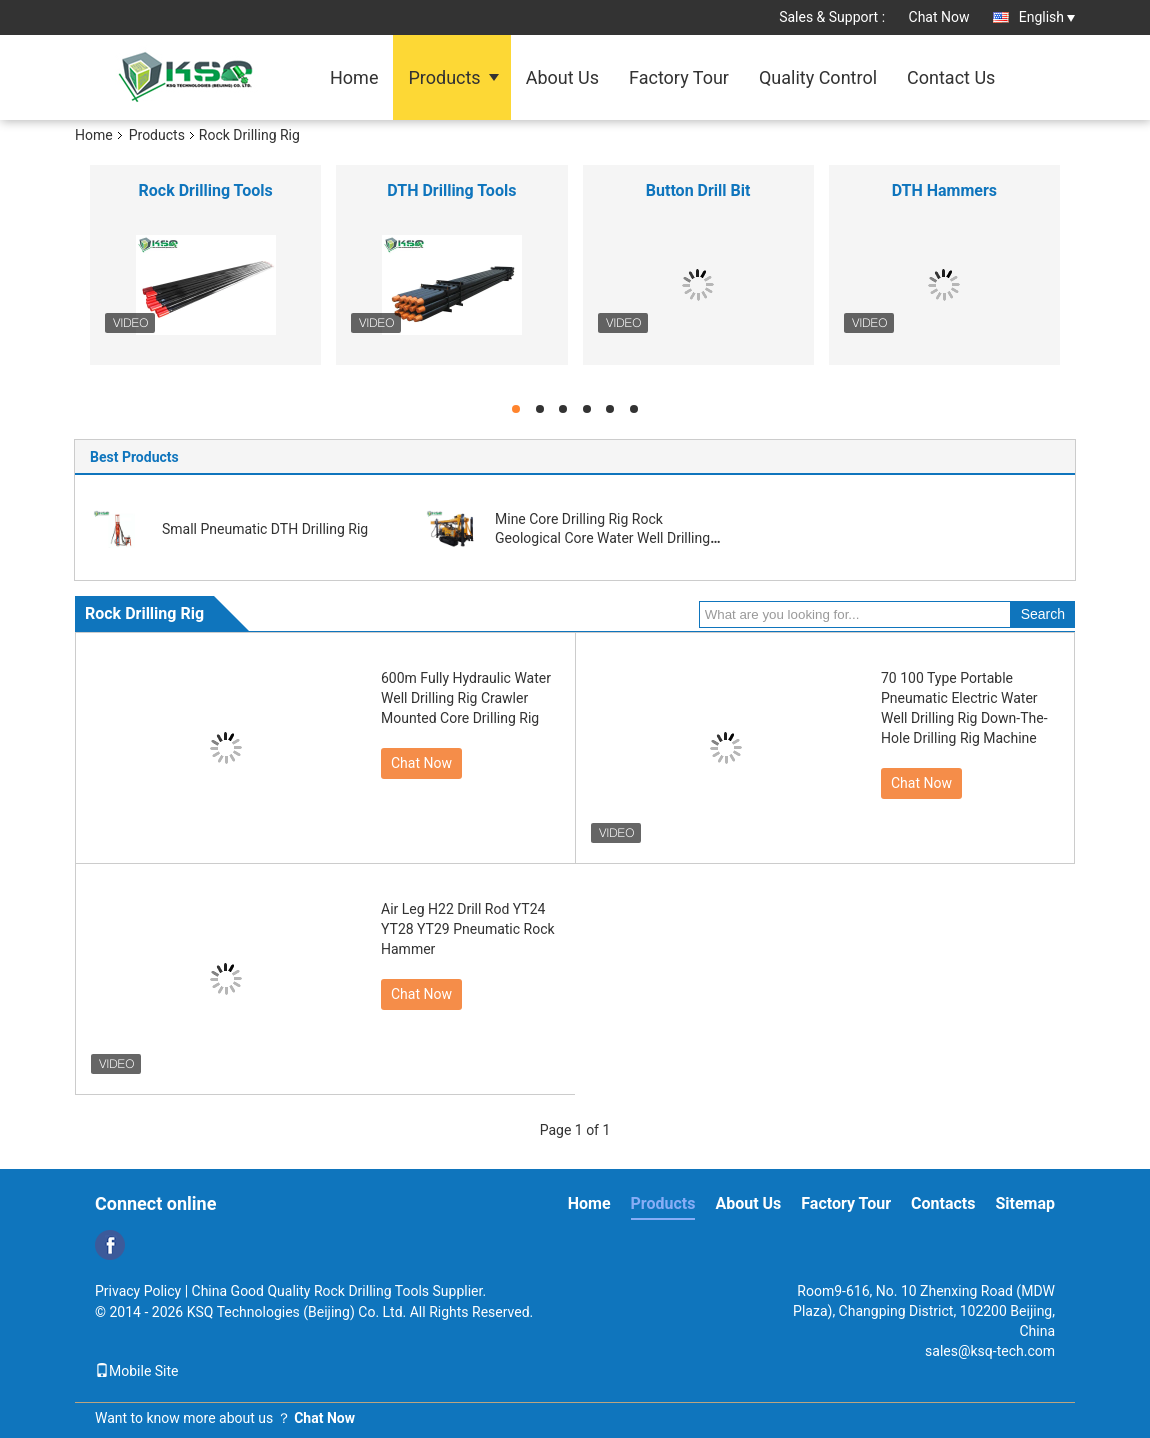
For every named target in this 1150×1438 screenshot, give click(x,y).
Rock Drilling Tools (206, 190)
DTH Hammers (944, 190)
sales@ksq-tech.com (990, 1351)
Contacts (943, 1203)
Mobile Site (137, 1371)
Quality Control (818, 77)
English (1047, 17)
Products (444, 77)
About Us (562, 77)
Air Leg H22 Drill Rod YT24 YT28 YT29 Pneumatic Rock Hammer (468, 929)
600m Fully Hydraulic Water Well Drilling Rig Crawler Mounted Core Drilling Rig (466, 698)
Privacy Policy (138, 1291)
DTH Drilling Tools (451, 190)
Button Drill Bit (698, 190)
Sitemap (1025, 1203)
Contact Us (951, 77)
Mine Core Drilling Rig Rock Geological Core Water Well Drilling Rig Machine (602, 538)
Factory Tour (679, 77)
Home (354, 77)
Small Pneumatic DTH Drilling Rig (265, 529)
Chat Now (939, 17)
